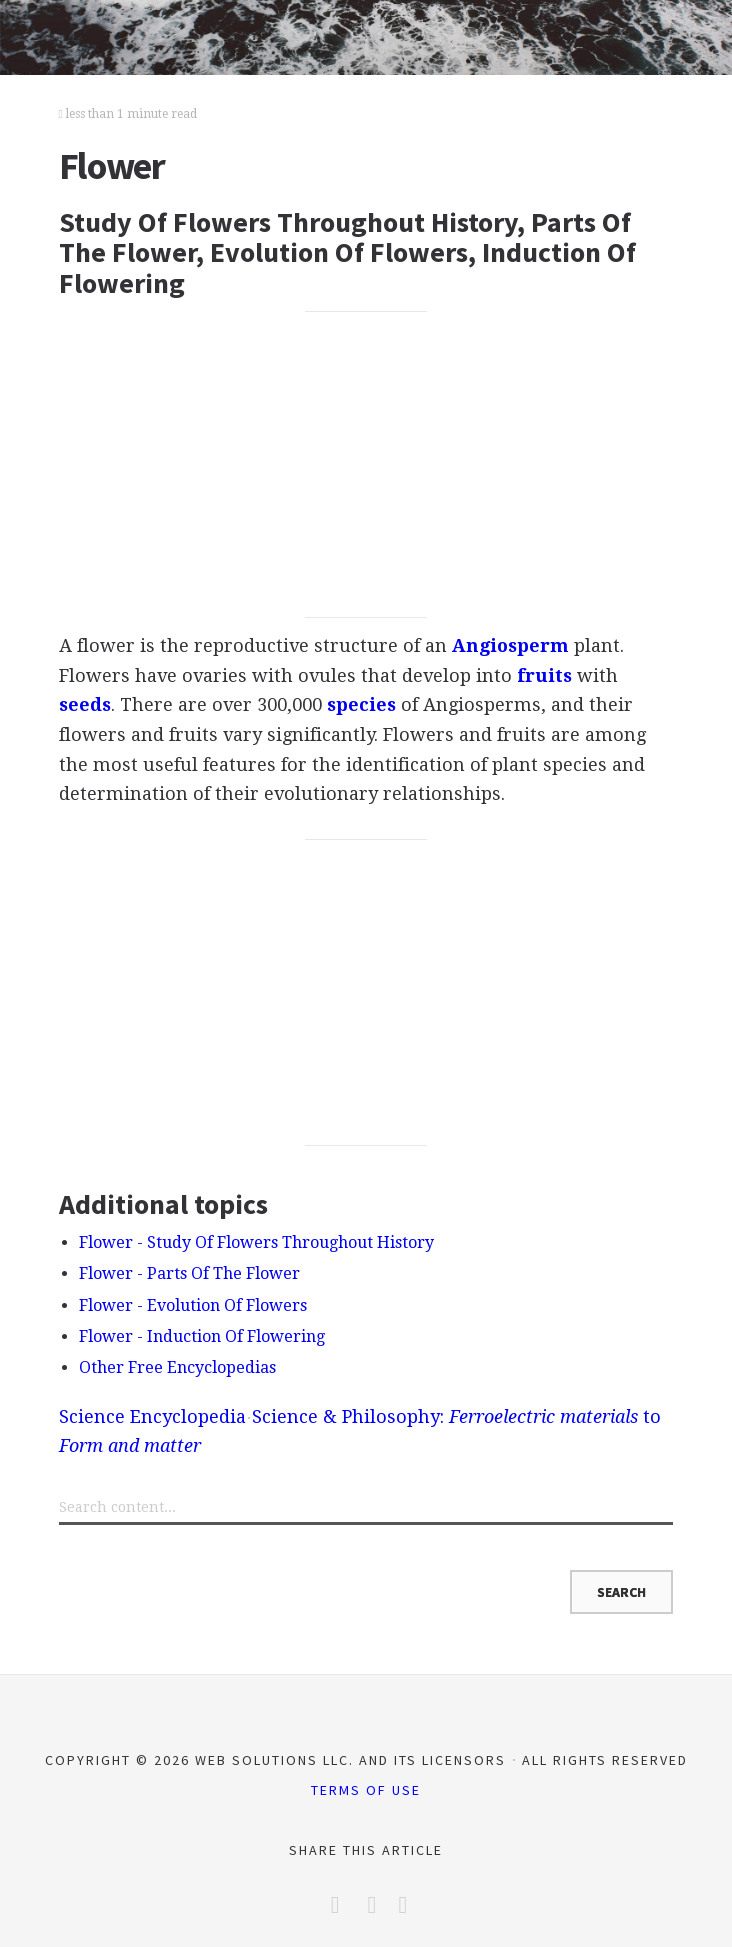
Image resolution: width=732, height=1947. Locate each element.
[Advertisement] (366, 465)
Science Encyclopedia (152, 1416)
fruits (544, 675)
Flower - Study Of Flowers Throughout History (256, 1242)
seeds (85, 704)
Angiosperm (510, 645)
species (361, 704)
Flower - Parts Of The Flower (189, 1273)
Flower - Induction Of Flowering (202, 1336)
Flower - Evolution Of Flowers (193, 1305)
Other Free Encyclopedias (177, 1367)
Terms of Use (366, 1790)
